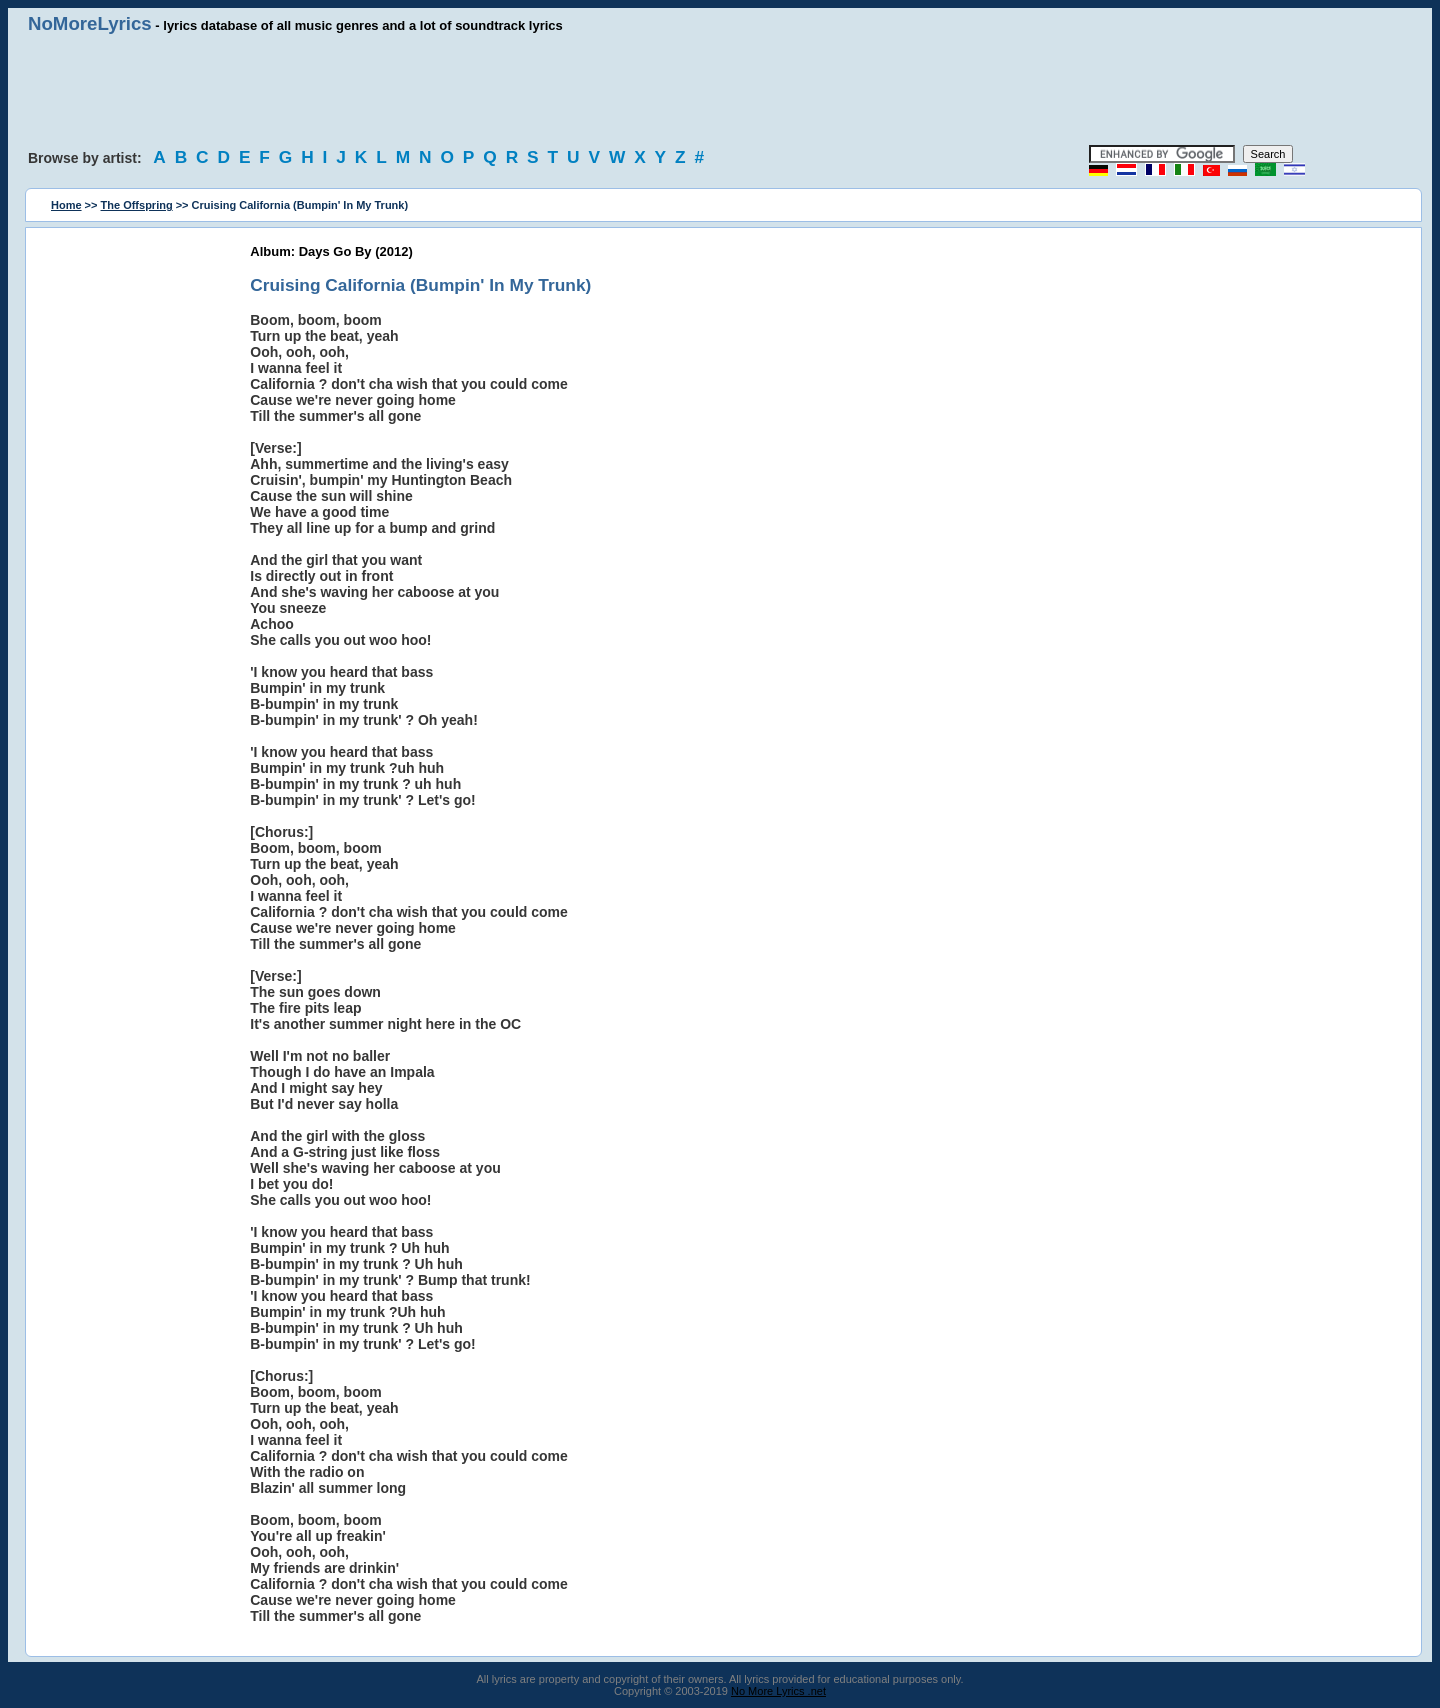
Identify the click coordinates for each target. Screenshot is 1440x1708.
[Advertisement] (720, 90)
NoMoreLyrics (90, 23)
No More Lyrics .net (778, 1691)
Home (66, 205)
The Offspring (137, 205)
